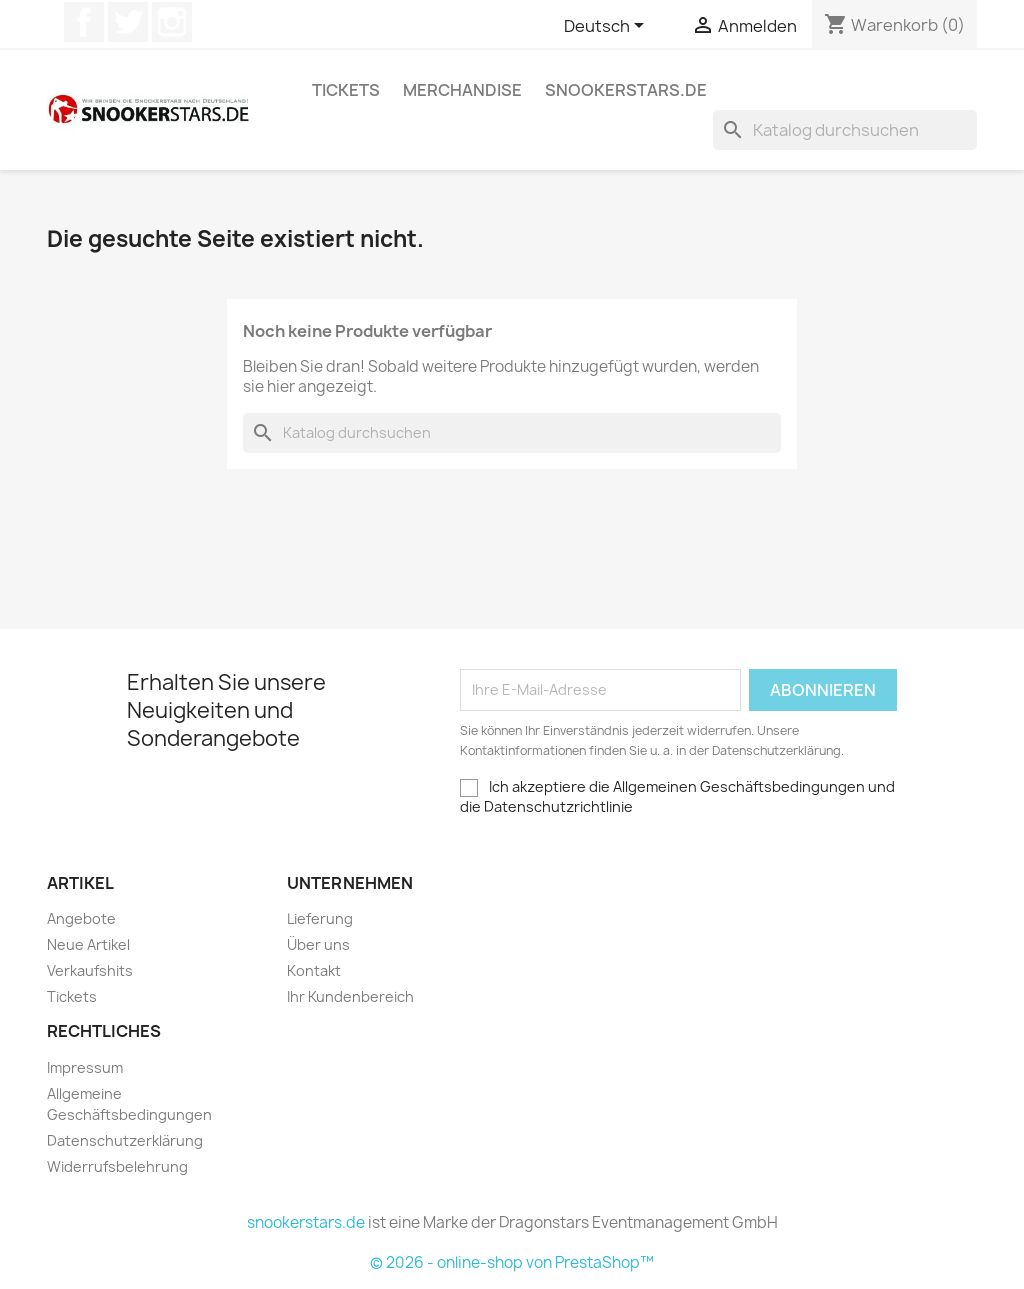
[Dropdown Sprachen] (607, 27)
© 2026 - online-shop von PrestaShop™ (512, 1262)
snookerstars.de (626, 90)
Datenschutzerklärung (125, 1140)
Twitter (128, 22)
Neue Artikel (88, 944)
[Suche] (845, 130)
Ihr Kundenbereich (350, 996)
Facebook (84, 22)
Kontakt (314, 970)
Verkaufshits (90, 970)
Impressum (85, 1067)
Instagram (172, 22)
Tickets (346, 90)
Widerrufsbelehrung (117, 1166)
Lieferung (320, 918)
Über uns (318, 944)
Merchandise (462, 90)
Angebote (81, 918)
